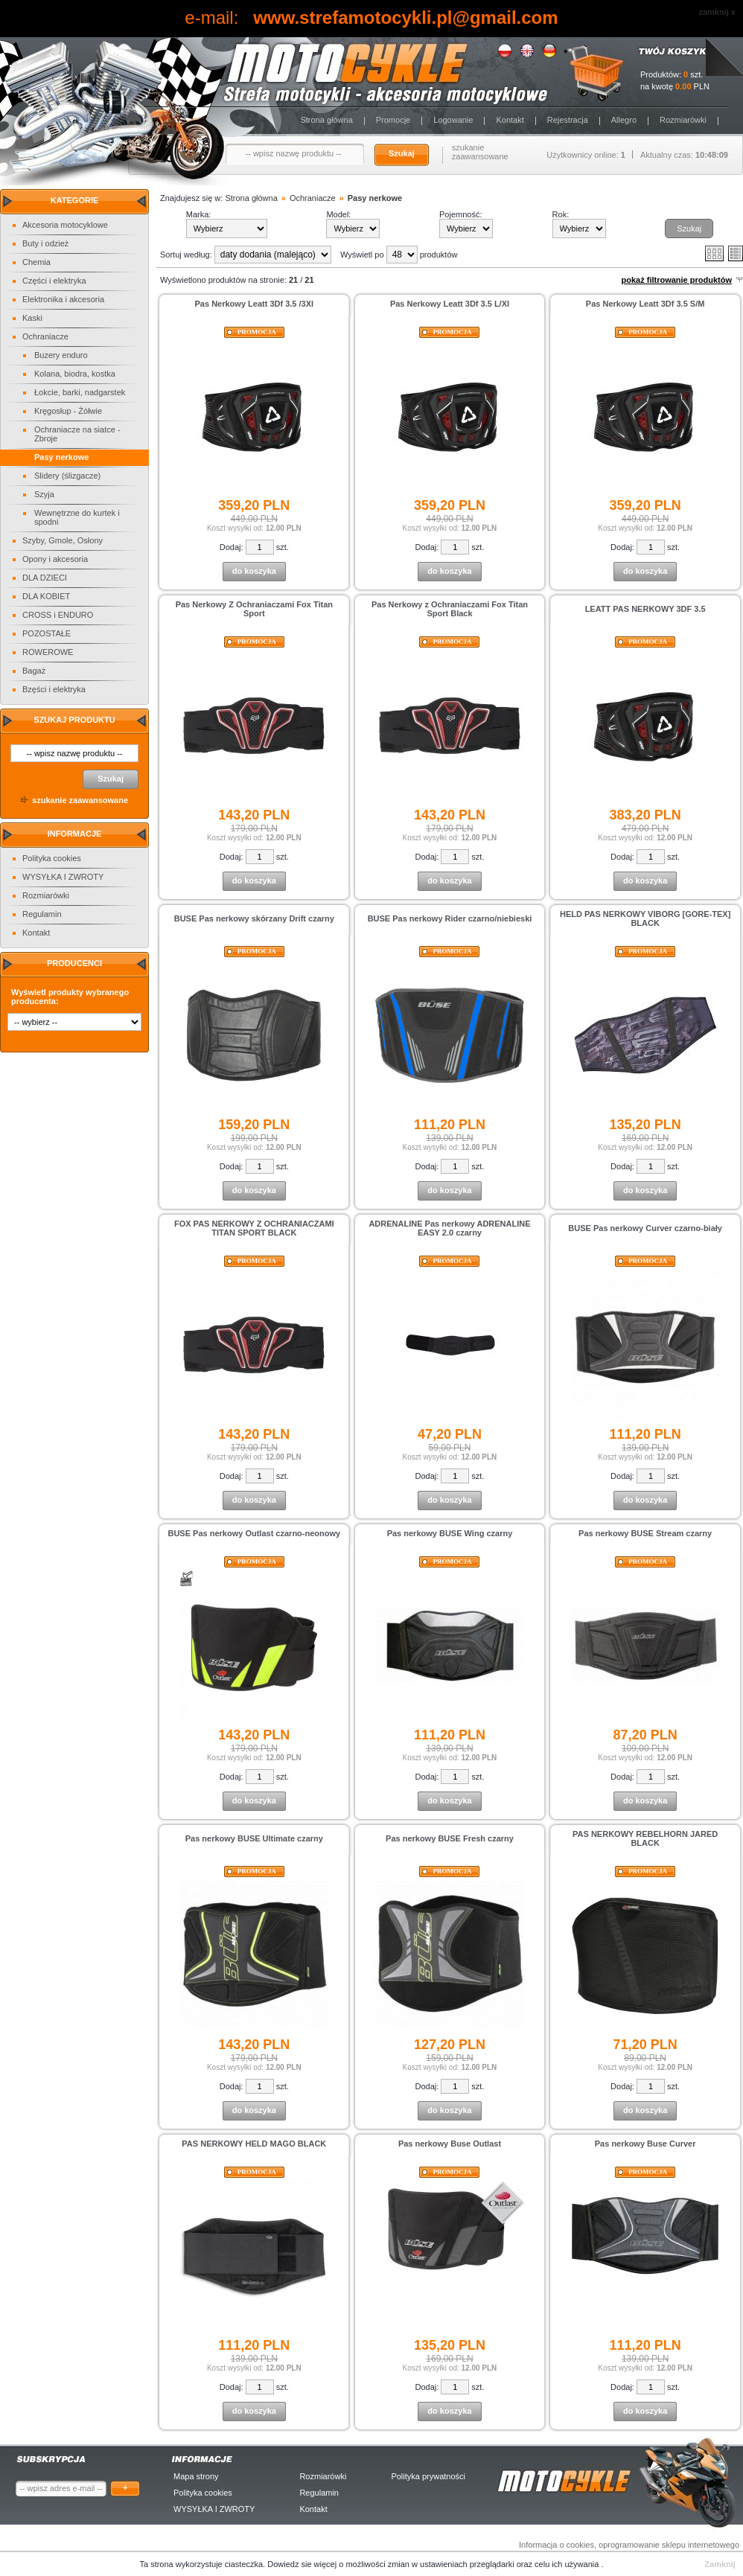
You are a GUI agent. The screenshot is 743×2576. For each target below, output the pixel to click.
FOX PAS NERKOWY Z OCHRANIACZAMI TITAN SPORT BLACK (254, 1228)
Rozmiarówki (683, 119)
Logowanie (453, 119)
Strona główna (326, 119)
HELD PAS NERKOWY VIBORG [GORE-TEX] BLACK (645, 918)
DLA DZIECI (44, 577)
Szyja (44, 494)
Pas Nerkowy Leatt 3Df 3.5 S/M (645, 303)
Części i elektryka (54, 280)
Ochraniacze (45, 336)
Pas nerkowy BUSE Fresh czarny (450, 1838)
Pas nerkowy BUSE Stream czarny (645, 1533)
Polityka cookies (51, 858)
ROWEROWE (47, 652)
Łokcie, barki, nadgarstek (79, 392)
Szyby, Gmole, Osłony (62, 540)
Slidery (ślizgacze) (67, 475)
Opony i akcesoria (55, 558)
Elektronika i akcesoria (63, 299)
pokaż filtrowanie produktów (676, 279)
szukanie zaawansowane (480, 152)
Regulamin (42, 914)
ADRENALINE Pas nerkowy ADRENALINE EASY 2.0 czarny (449, 1228)
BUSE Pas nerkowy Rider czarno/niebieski (450, 918)
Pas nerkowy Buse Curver (645, 2143)
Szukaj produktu (74, 719)
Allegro (624, 119)
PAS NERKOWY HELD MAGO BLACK (254, 2143)
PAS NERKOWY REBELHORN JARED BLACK (645, 1838)
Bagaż (33, 670)
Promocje (393, 119)
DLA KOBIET (46, 596)
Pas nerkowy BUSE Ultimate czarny (254, 1838)
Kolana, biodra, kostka (74, 373)
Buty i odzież (45, 243)
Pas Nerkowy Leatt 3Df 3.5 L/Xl (449, 303)
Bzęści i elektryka (54, 689)
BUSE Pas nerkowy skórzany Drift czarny (254, 918)
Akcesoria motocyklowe (65, 224)
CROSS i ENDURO (57, 614)
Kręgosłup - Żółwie (68, 410)
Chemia (36, 262)
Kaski (32, 317)
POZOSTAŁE (46, 633)
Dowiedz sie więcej (303, 2564)
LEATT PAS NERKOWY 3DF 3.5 (645, 608)
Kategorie (75, 200)
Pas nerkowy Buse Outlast (449, 2143)
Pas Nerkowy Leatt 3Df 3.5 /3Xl (254, 303)
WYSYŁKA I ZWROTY (62, 876)
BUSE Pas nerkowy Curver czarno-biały (645, 1228)
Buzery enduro (61, 355)
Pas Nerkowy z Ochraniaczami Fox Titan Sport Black (450, 609)
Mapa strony (196, 2476)
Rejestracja (567, 119)
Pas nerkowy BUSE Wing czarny (450, 1533)
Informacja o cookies (556, 2544)
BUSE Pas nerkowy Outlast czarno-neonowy (254, 1533)
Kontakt (509, 119)
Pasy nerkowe (61, 457)
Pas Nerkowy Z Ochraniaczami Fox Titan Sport (254, 609)
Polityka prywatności (428, 2476)
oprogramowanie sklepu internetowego (669, 2544)
